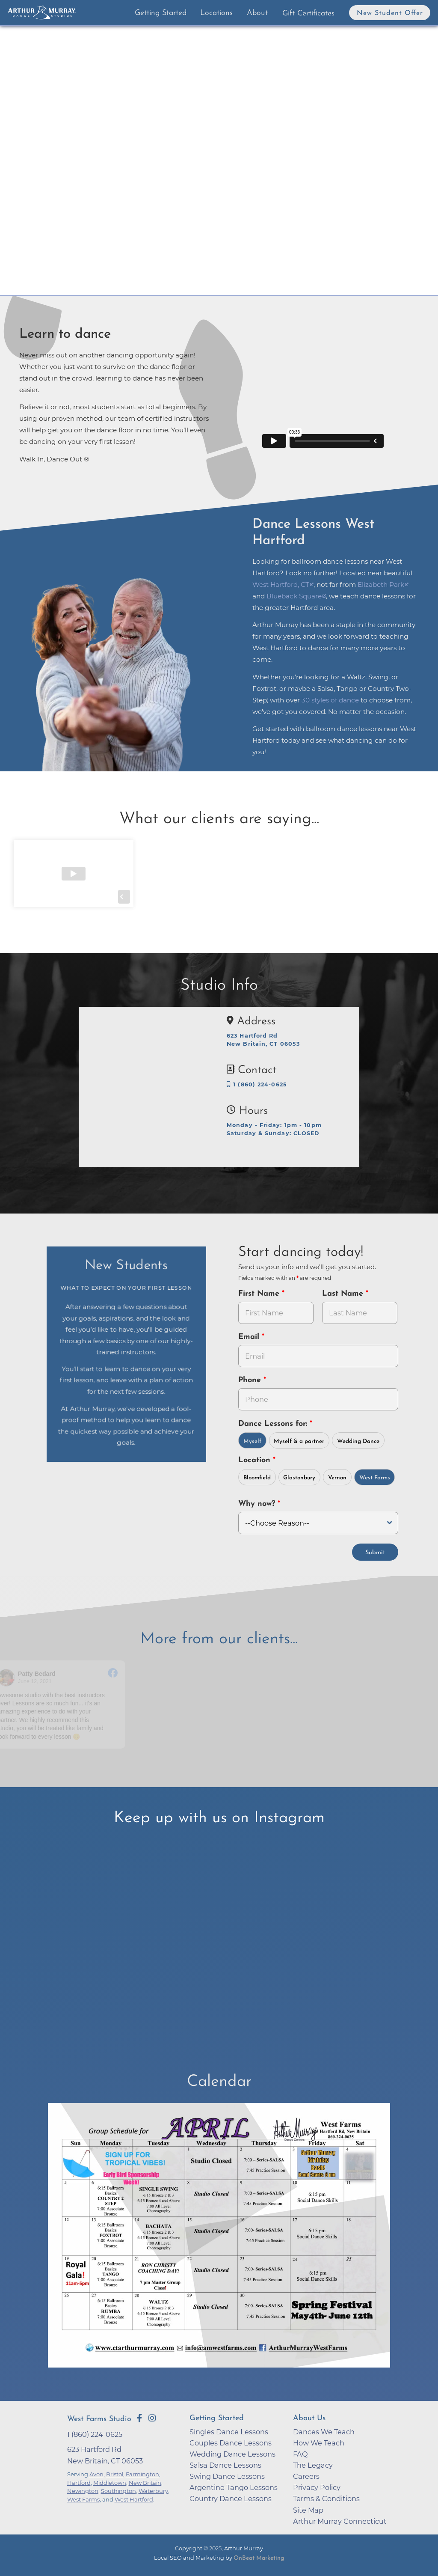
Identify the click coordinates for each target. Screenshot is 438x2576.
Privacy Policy (316, 2487)
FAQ (300, 2454)
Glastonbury (299, 1478)
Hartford (79, 2482)
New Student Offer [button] (390, 13)
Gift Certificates (308, 13)
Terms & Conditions (326, 2498)
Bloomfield (257, 1478)
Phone (250, 1380)
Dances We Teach (324, 2431)
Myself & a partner (299, 1441)
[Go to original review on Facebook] (113, 1674)
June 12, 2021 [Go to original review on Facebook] (36, 1681)
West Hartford (134, 2499)
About (257, 13)
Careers (306, 2476)
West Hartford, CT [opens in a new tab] (280, 584)
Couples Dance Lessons (230, 2443)
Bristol (114, 2474)
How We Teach (318, 2443)
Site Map (308, 2510)
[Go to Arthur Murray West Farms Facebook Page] (139, 2418)
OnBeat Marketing (259, 2558)
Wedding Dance (358, 1441)
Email (250, 1337)
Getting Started (160, 13)
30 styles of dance (330, 700)
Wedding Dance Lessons (232, 2454)
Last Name (344, 1294)
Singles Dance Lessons (228, 2431)
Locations (216, 13)
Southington (118, 2490)
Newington (82, 2490)
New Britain (145, 2482)
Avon (96, 2474)
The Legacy (313, 2465)
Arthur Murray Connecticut (340, 2521)
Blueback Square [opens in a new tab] (294, 596)
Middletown (109, 2482)
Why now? (258, 1504)
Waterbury (153, 2490)
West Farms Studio (99, 2419)
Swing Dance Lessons (227, 2476)
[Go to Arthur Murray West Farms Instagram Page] (152, 2418)
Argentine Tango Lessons (233, 2487)
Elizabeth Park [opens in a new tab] (381, 584)
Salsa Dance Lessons (225, 2465)
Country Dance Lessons (230, 2498)
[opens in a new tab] (219, 2241)
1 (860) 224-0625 (257, 1084)
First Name (260, 1294)
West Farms (374, 1478)
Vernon (337, 1478)
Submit (375, 1553)
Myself (252, 1441)
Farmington (142, 2474)
